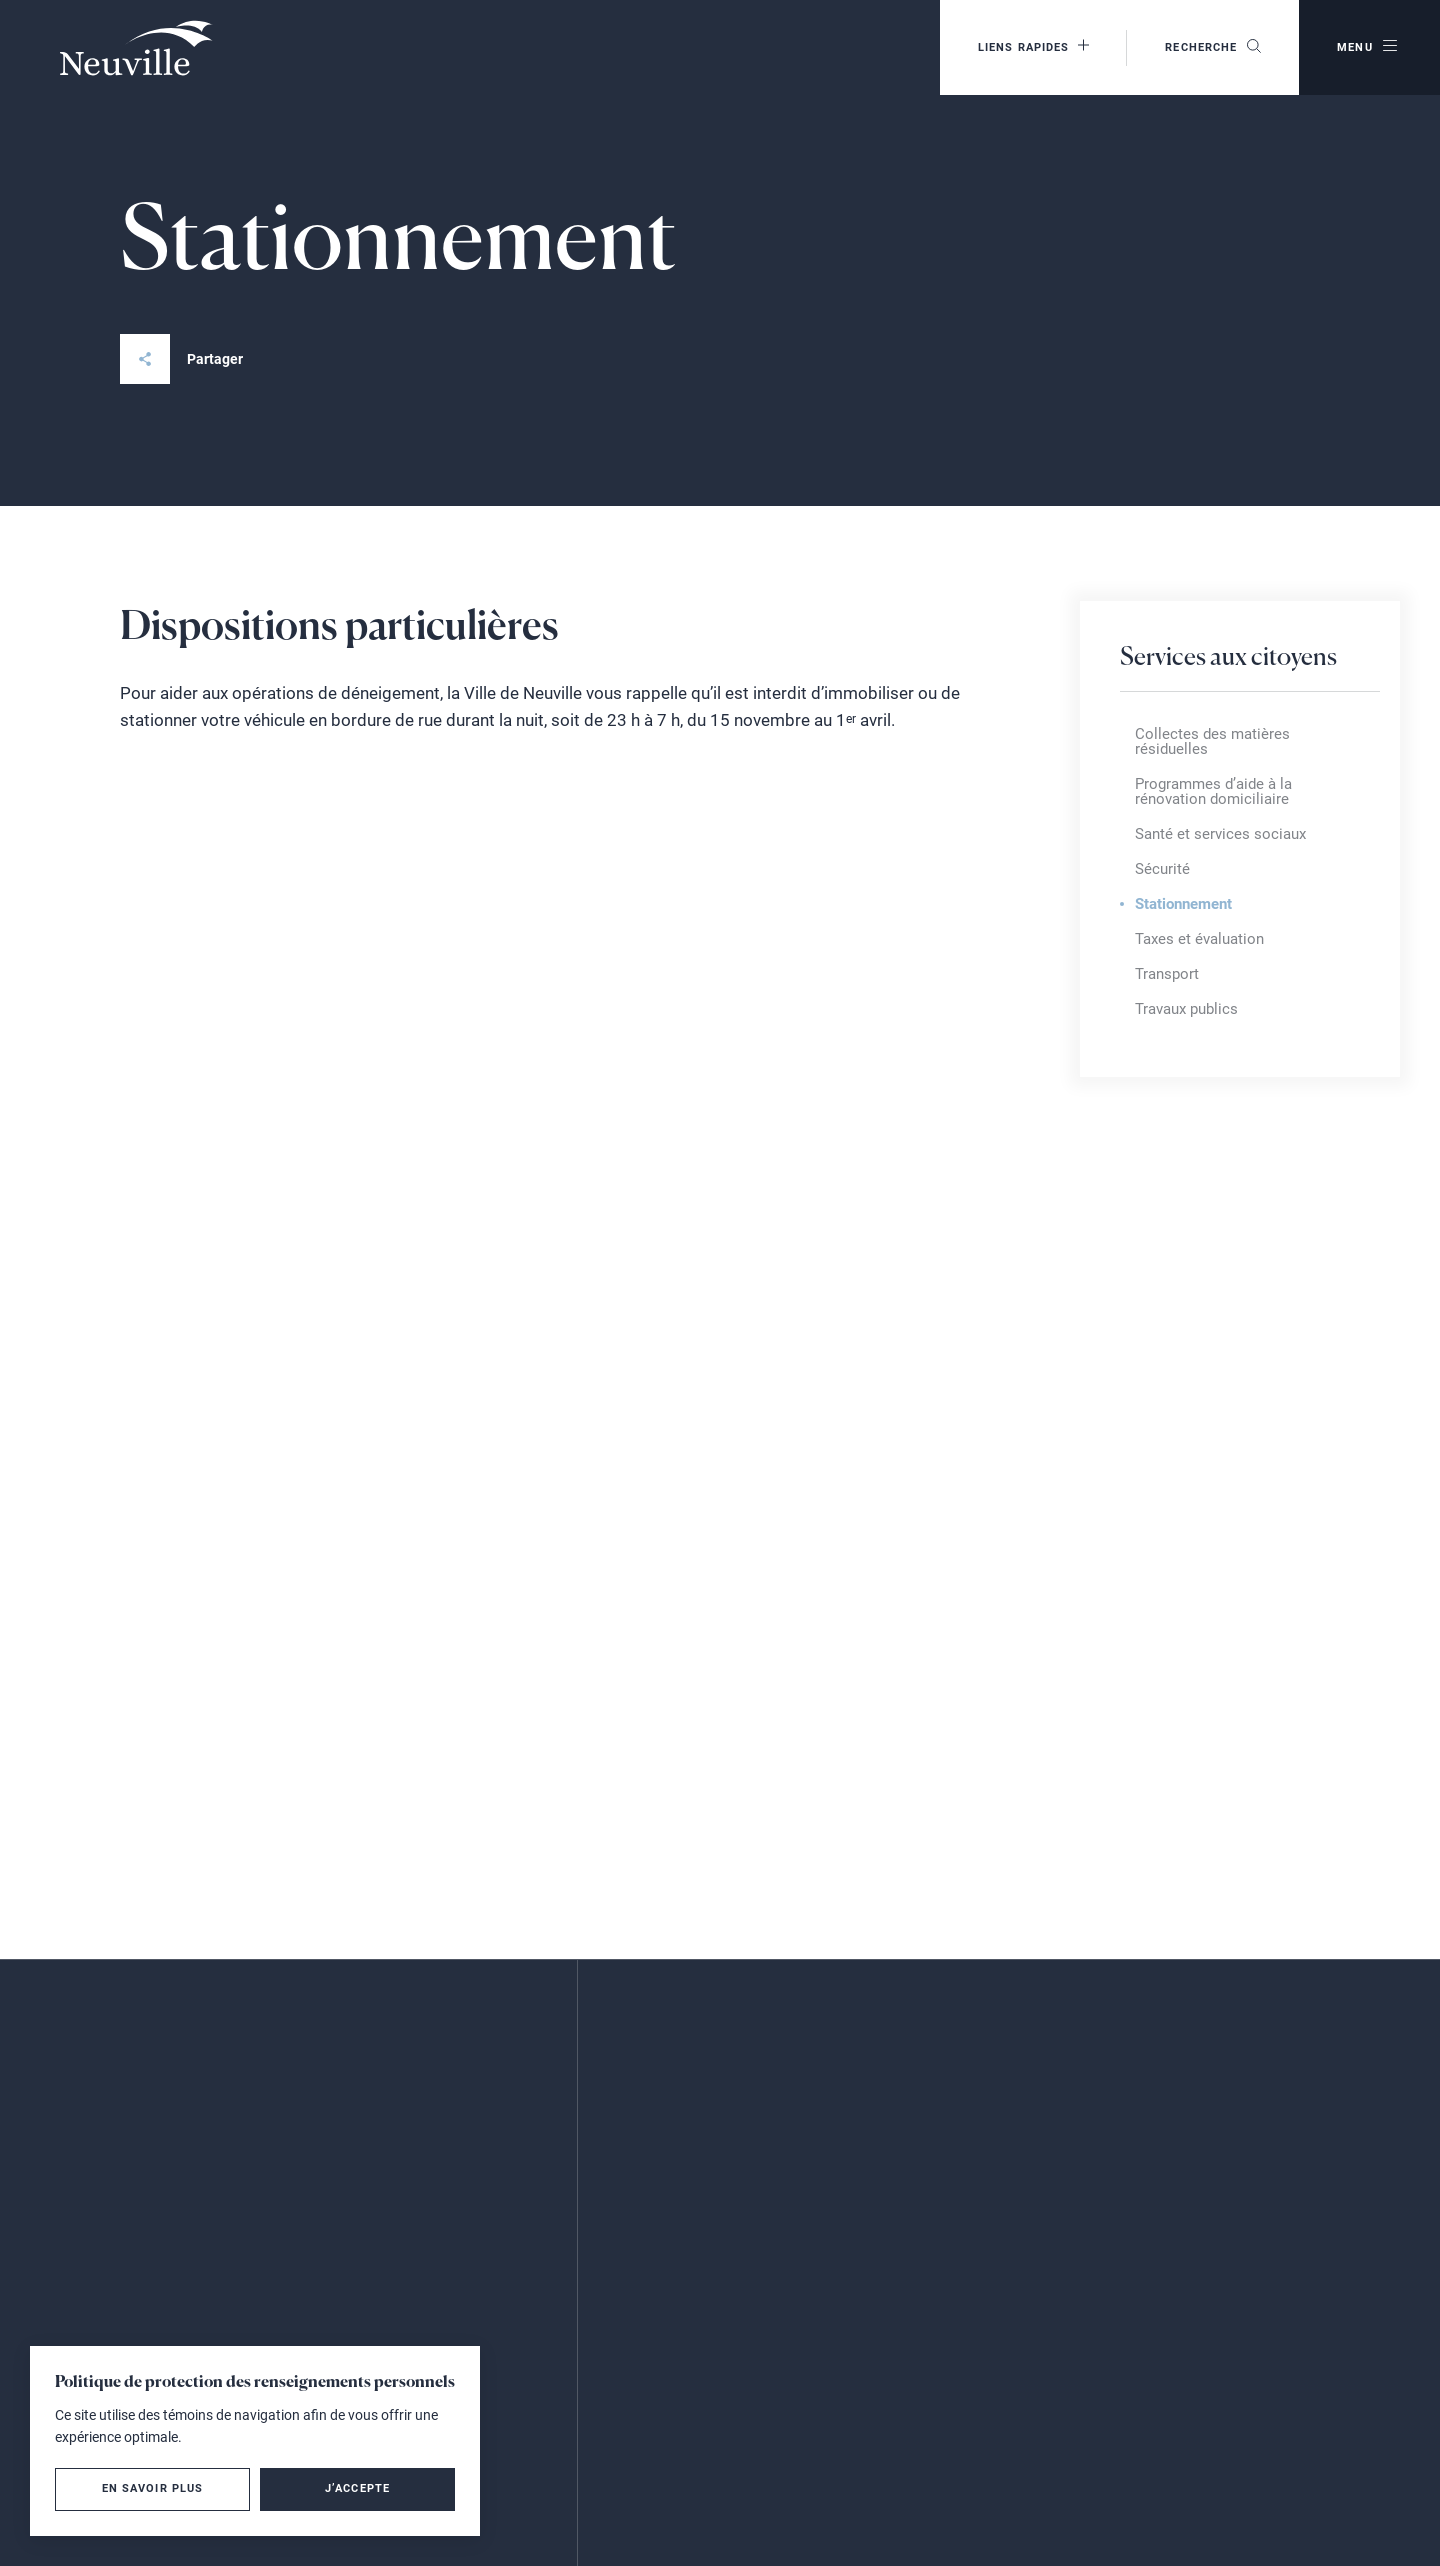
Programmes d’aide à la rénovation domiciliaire (1213, 791)
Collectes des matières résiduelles (1212, 741)
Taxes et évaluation (1199, 939)
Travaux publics (1186, 1009)
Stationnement (1183, 904)
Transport (1167, 974)
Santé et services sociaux (1220, 834)
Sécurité (1162, 869)
